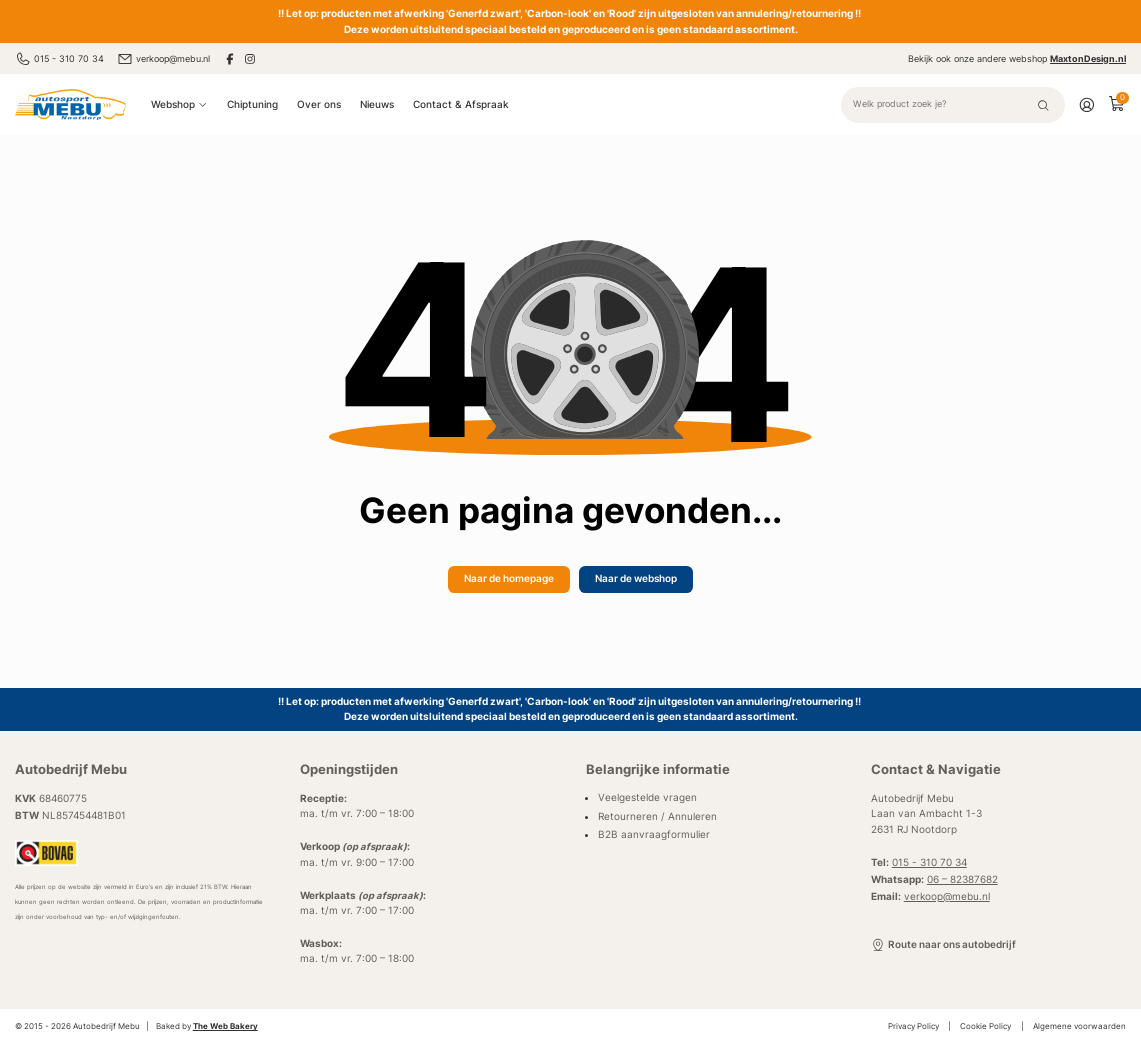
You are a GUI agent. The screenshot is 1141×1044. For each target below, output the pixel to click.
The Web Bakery (225, 1026)
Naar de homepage (509, 578)
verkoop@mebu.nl (163, 59)
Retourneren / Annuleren (657, 816)
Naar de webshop (636, 578)
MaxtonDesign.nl (1088, 58)
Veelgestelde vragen (647, 797)
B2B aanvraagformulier (654, 834)
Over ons (319, 104)
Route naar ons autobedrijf (943, 945)
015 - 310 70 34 (59, 59)
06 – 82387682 (962, 879)
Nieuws (377, 104)
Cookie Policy (985, 1026)
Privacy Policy (913, 1026)
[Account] (1087, 104)
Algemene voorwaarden (1079, 1026)
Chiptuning (252, 104)
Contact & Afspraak (461, 104)
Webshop (179, 104)
